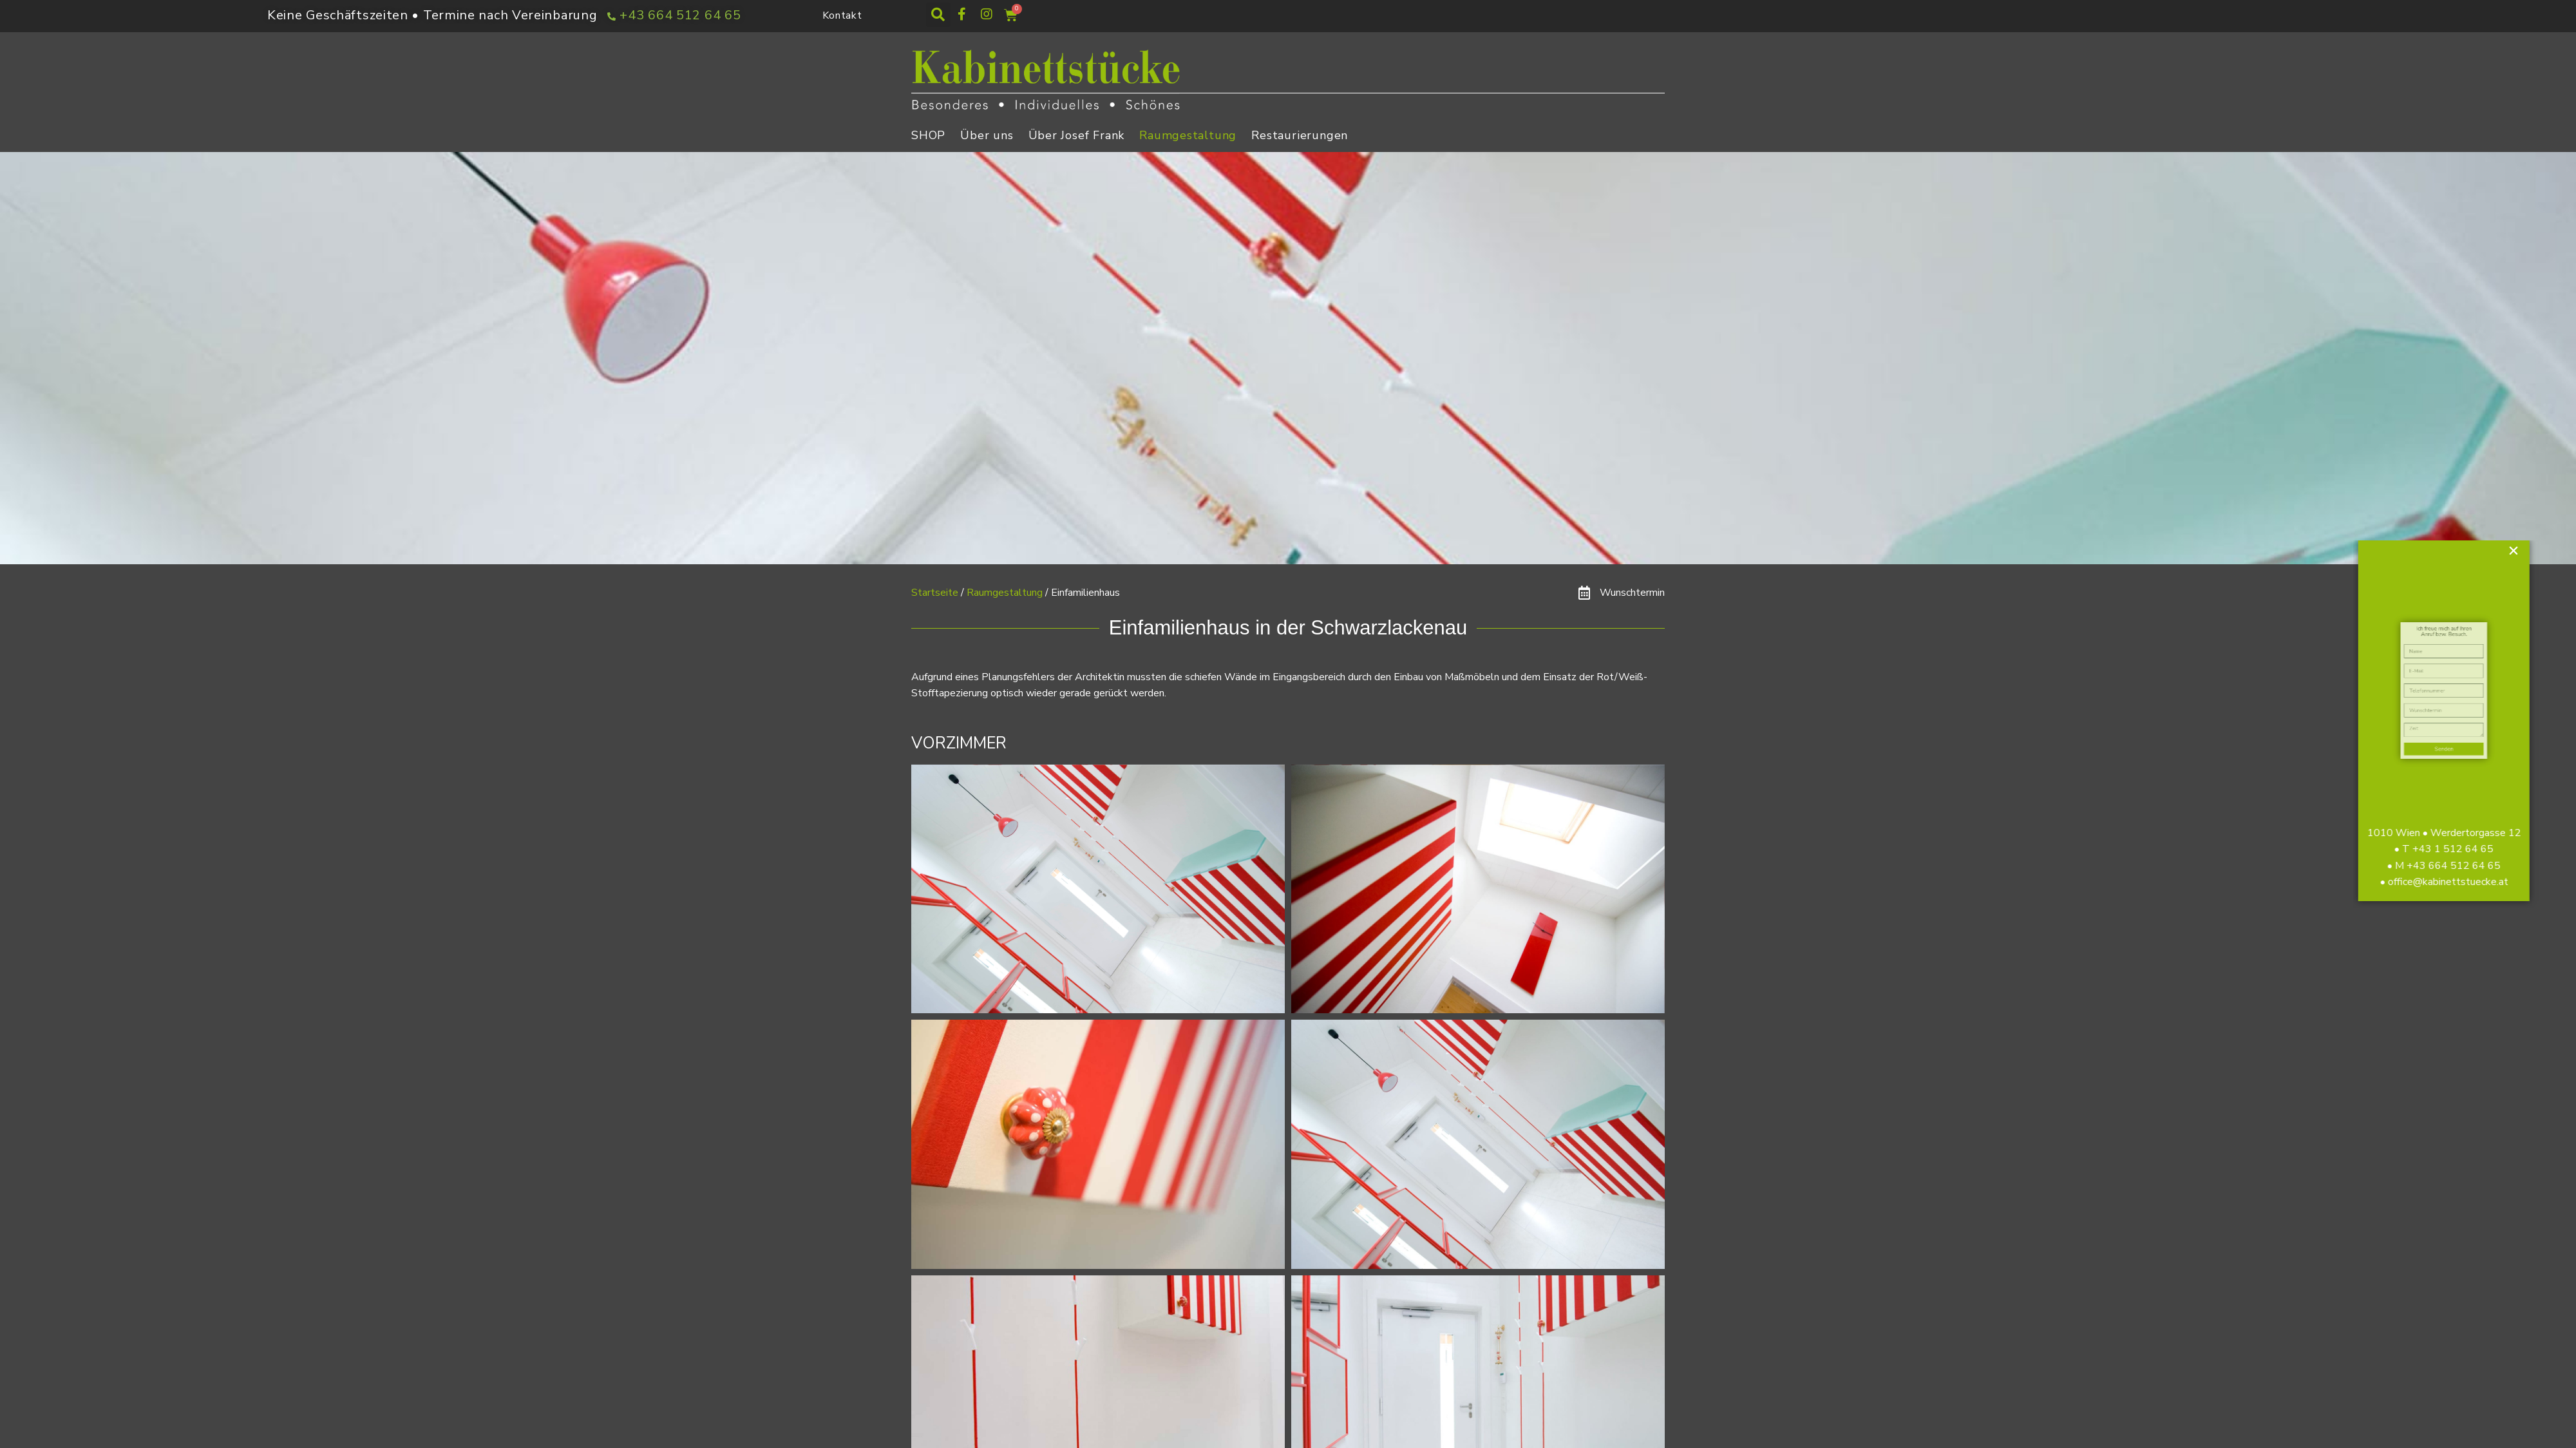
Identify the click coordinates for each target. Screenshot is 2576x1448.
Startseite (934, 593)
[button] (938, 15)
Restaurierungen (1299, 135)
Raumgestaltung (1187, 135)
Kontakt (842, 15)
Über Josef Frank (1076, 135)
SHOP (928, 135)
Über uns (986, 135)
